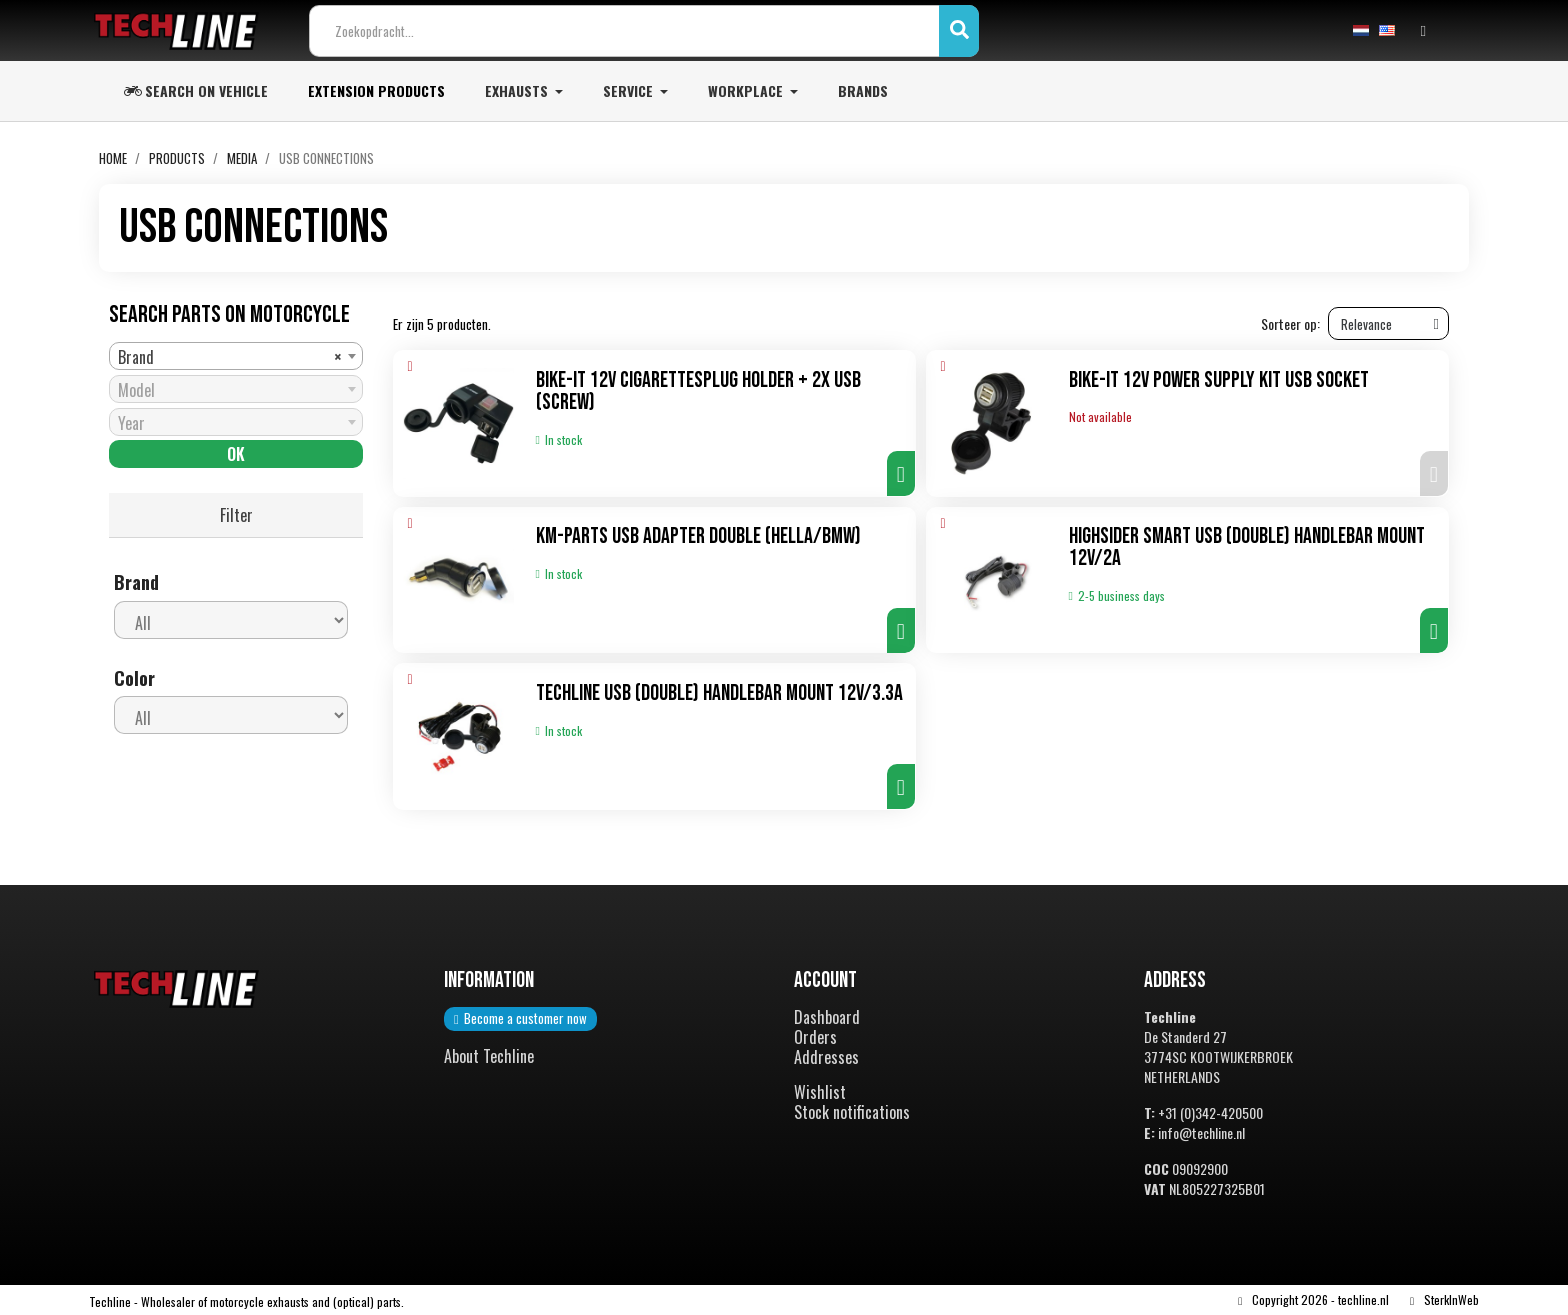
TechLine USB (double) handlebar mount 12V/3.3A (719, 693)
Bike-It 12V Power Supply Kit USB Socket (1219, 381)
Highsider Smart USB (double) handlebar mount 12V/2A (1247, 548)
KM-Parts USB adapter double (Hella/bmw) (698, 537)
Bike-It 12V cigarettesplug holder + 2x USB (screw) (698, 392)
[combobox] (236, 356)
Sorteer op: (1290, 325)
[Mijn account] (1423, 31)
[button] (901, 474)
